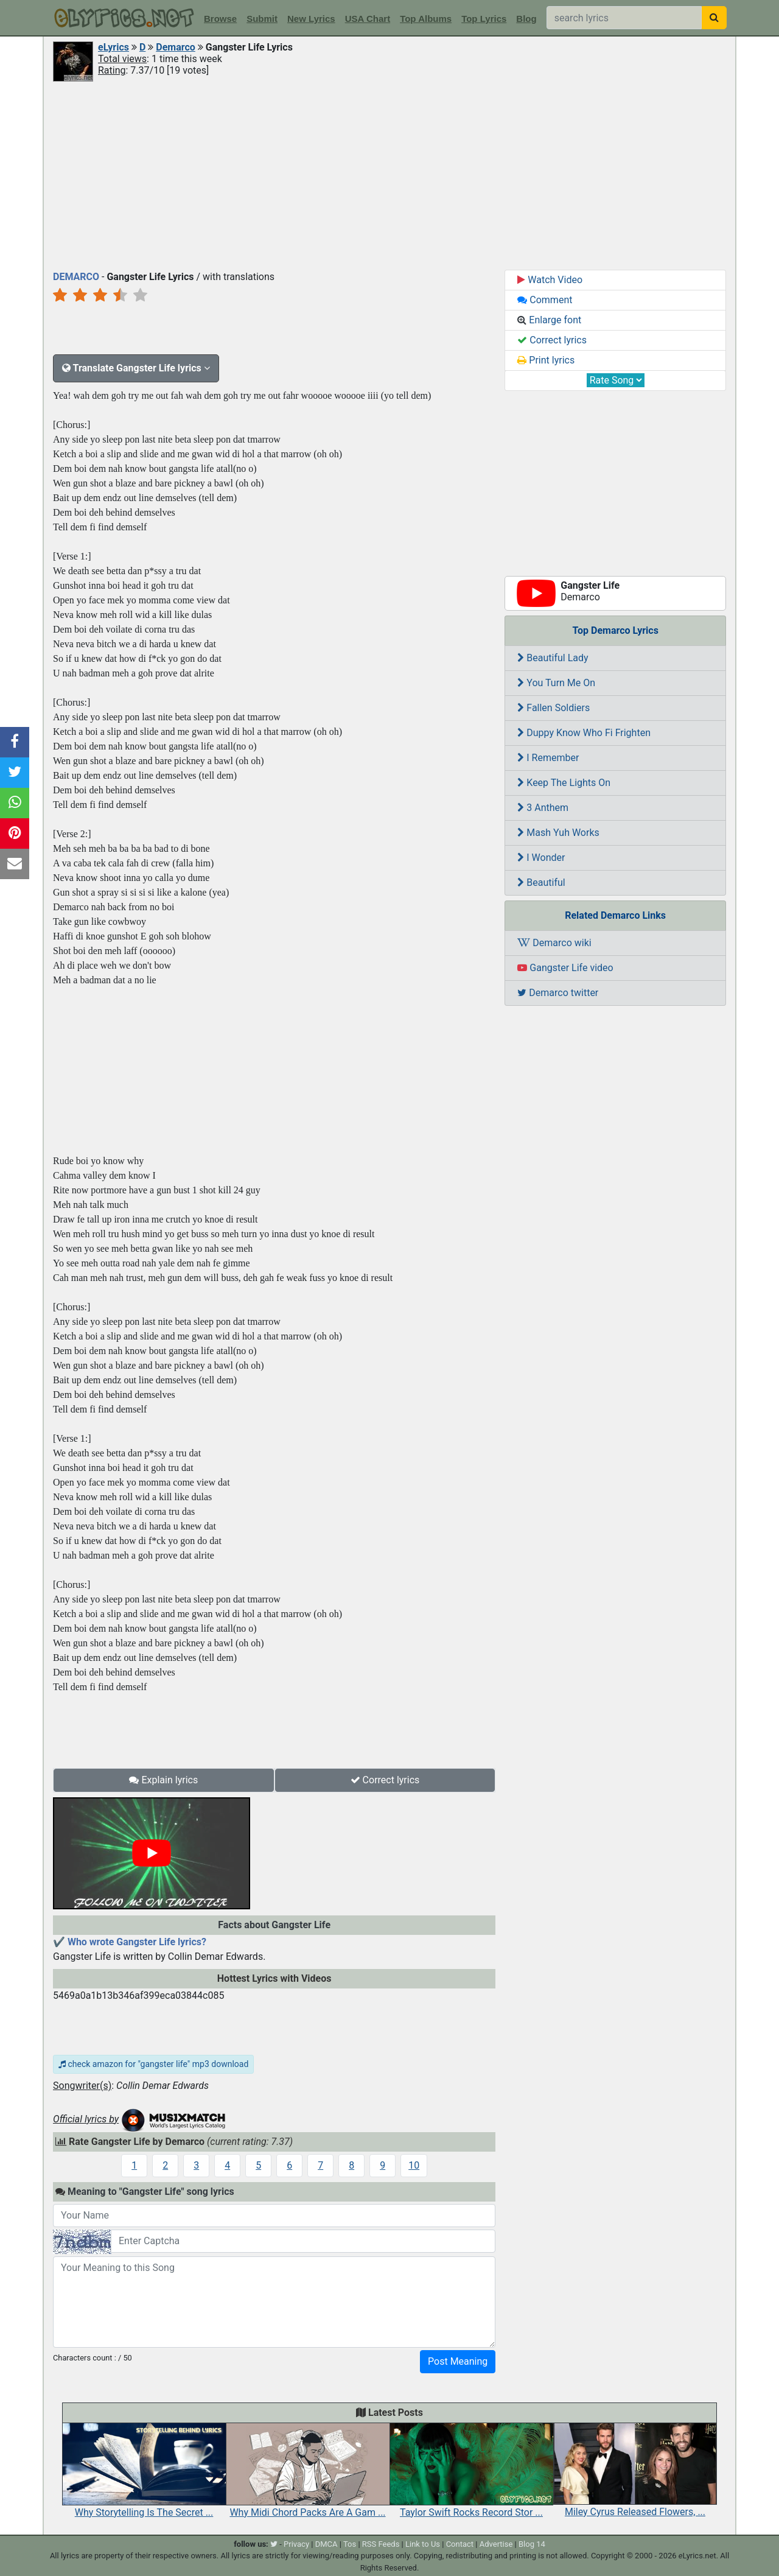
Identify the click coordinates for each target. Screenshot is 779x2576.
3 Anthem (542, 807)
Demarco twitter (557, 992)
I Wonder (541, 857)
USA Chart (367, 18)
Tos (349, 2544)
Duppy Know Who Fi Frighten (584, 733)
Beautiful (541, 882)
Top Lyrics (483, 18)
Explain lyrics (163, 1780)
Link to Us (422, 2544)
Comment (544, 300)
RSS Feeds (381, 2544)
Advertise (496, 2544)
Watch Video (549, 280)
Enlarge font (549, 320)
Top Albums (426, 18)
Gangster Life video (565, 968)
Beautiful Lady (552, 658)
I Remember (548, 757)
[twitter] (274, 2544)
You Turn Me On (556, 683)
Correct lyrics (385, 1780)
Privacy (296, 2544)
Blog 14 (532, 2544)
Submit (262, 18)
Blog (526, 18)
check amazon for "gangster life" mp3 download (153, 2064)
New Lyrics (311, 18)
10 (413, 2165)
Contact (459, 2544)
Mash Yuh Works (558, 832)
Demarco (175, 47)
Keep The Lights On (563, 782)
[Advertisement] (389, 174)
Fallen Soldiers (553, 708)
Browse (220, 18)
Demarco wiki (554, 943)
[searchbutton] (714, 17)
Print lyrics (546, 360)
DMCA (326, 2544)
